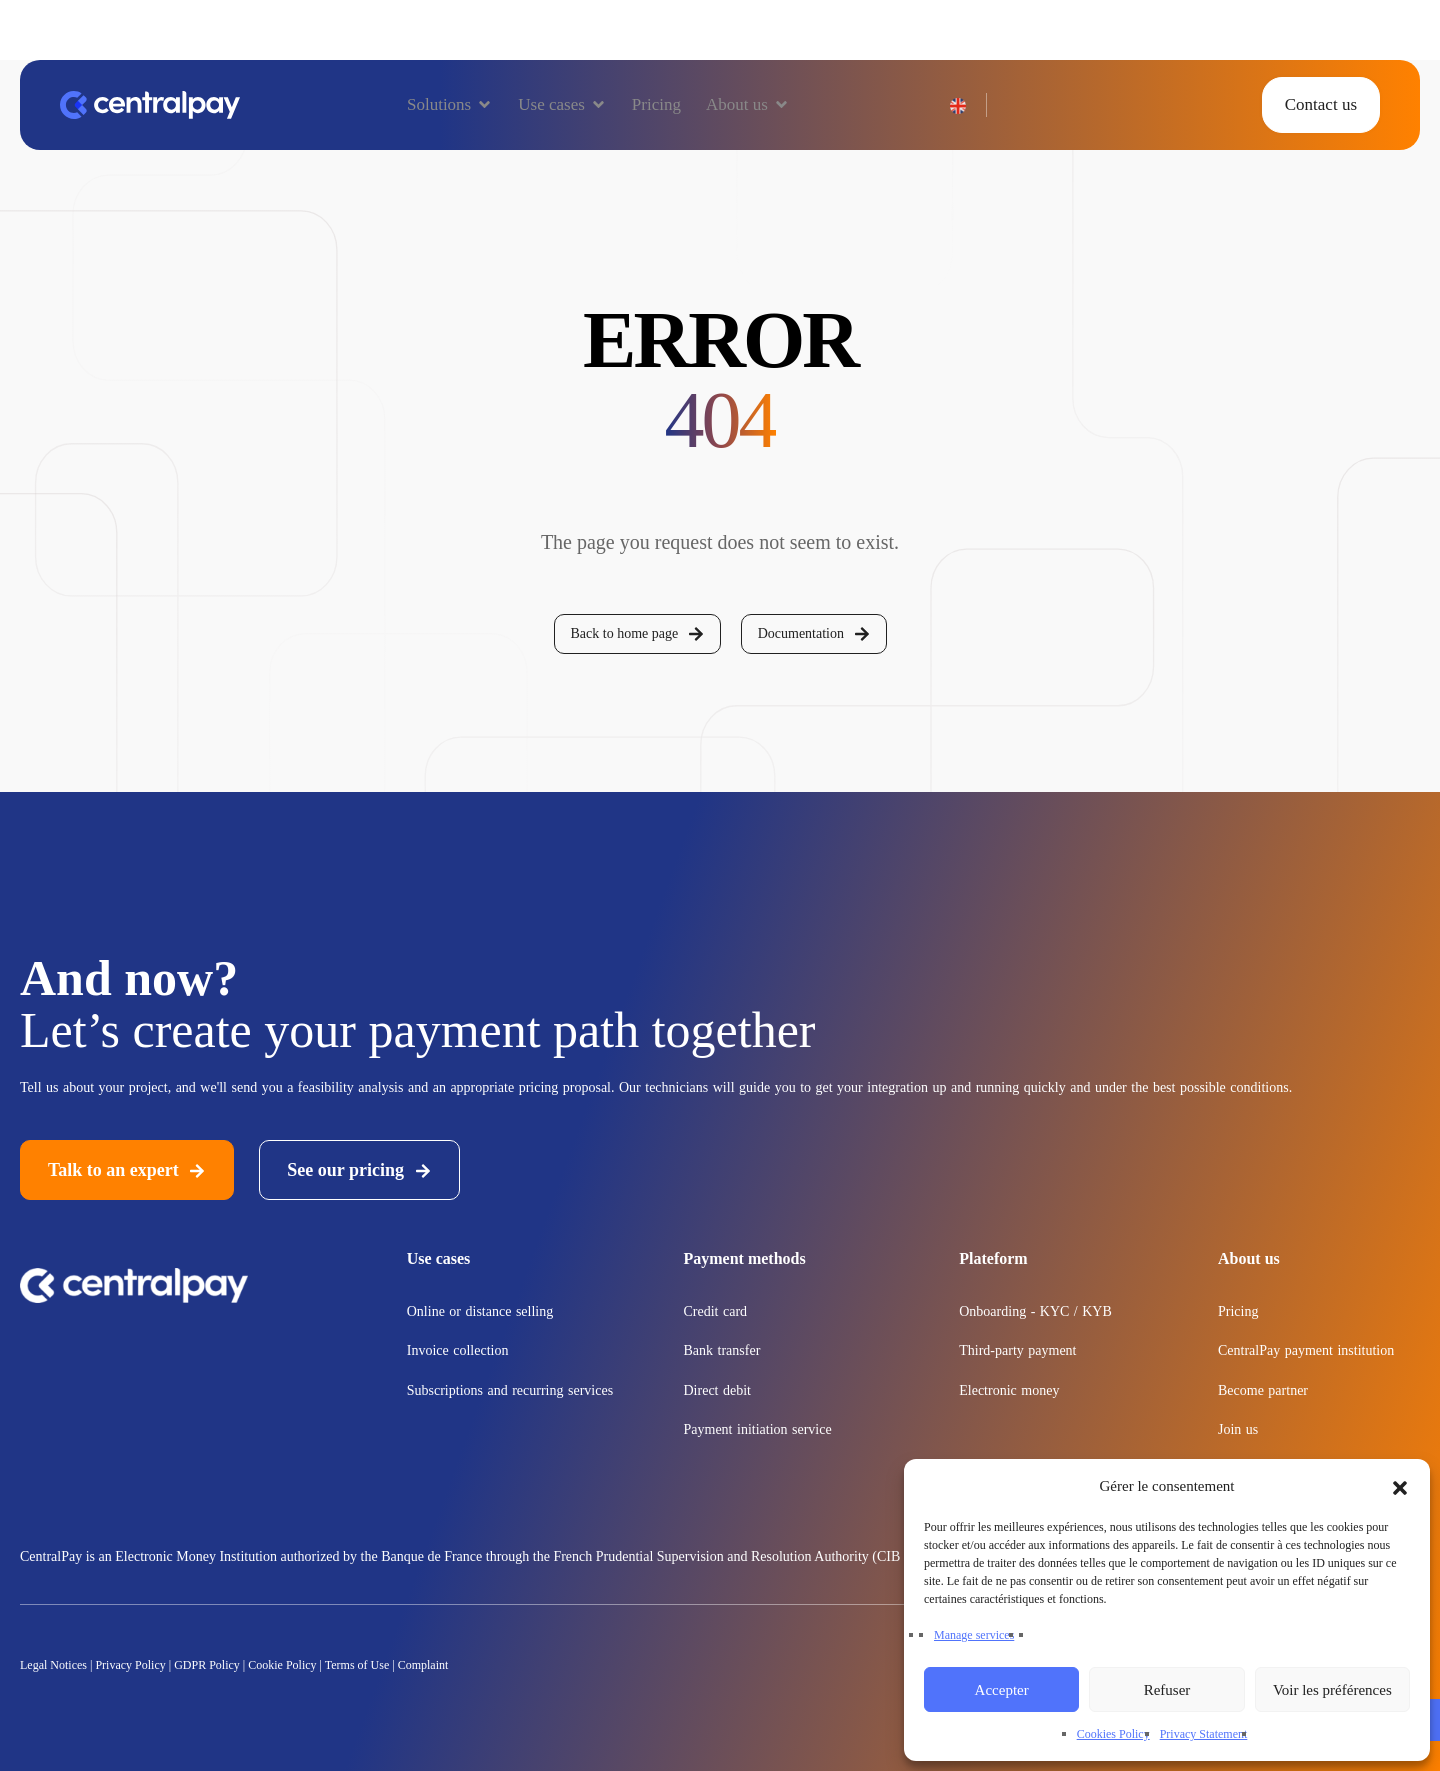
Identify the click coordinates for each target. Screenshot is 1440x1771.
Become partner (1263, 1390)
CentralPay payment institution (1306, 1350)
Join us (1238, 1429)
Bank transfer (722, 1350)
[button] (1400, 1486)
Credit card (716, 1311)
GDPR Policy (207, 1665)
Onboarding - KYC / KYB (1035, 1311)
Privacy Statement (1204, 1734)
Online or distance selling (480, 1311)
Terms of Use (357, 1665)
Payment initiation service (758, 1429)
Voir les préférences (1332, 1690)
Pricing (1238, 1311)
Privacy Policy (130, 1665)
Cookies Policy (1113, 1734)
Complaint (423, 1665)
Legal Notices (55, 1665)
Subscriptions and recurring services (510, 1390)
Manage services (974, 1635)
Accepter (1002, 1690)
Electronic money (1009, 1390)
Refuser (1167, 1690)
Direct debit (717, 1390)
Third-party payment (1017, 1350)
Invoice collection (458, 1350)
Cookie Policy (282, 1665)
